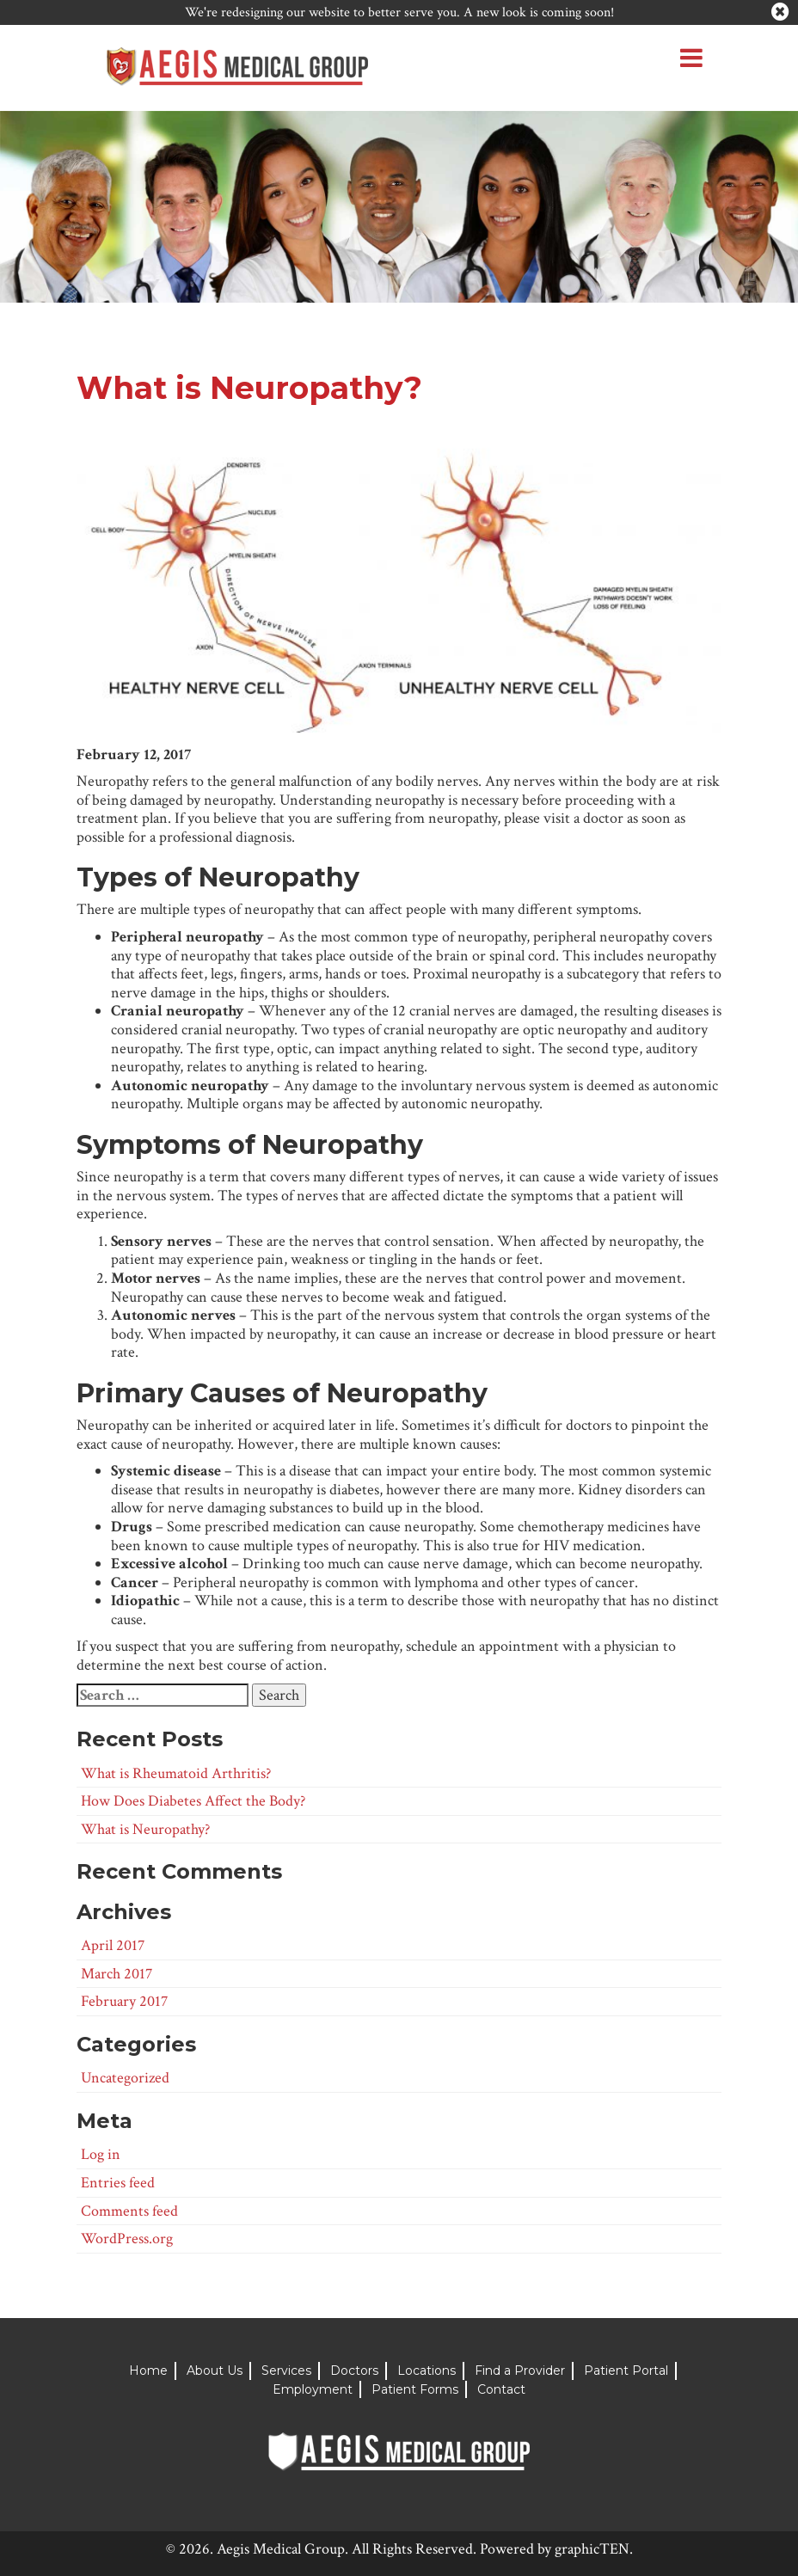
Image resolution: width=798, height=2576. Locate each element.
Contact (501, 2389)
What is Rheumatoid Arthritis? (176, 1773)
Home (148, 2370)
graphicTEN (592, 2549)
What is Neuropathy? (145, 1829)
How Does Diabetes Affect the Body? (193, 1801)
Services (286, 2370)
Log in (100, 2154)
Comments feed (129, 2211)
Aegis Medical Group (281, 2549)
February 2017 (124, 2001)
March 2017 (116, 1974)
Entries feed (118, 2183)
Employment (313, 2389)
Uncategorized (125, 2078)
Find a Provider (520, 2370)
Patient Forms (414, 2389)
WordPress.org (127, 2238)
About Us (214, 2370)
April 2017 (112, 1945)
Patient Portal (626, 2370)
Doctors (354, 2370)
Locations (426, 2370)
